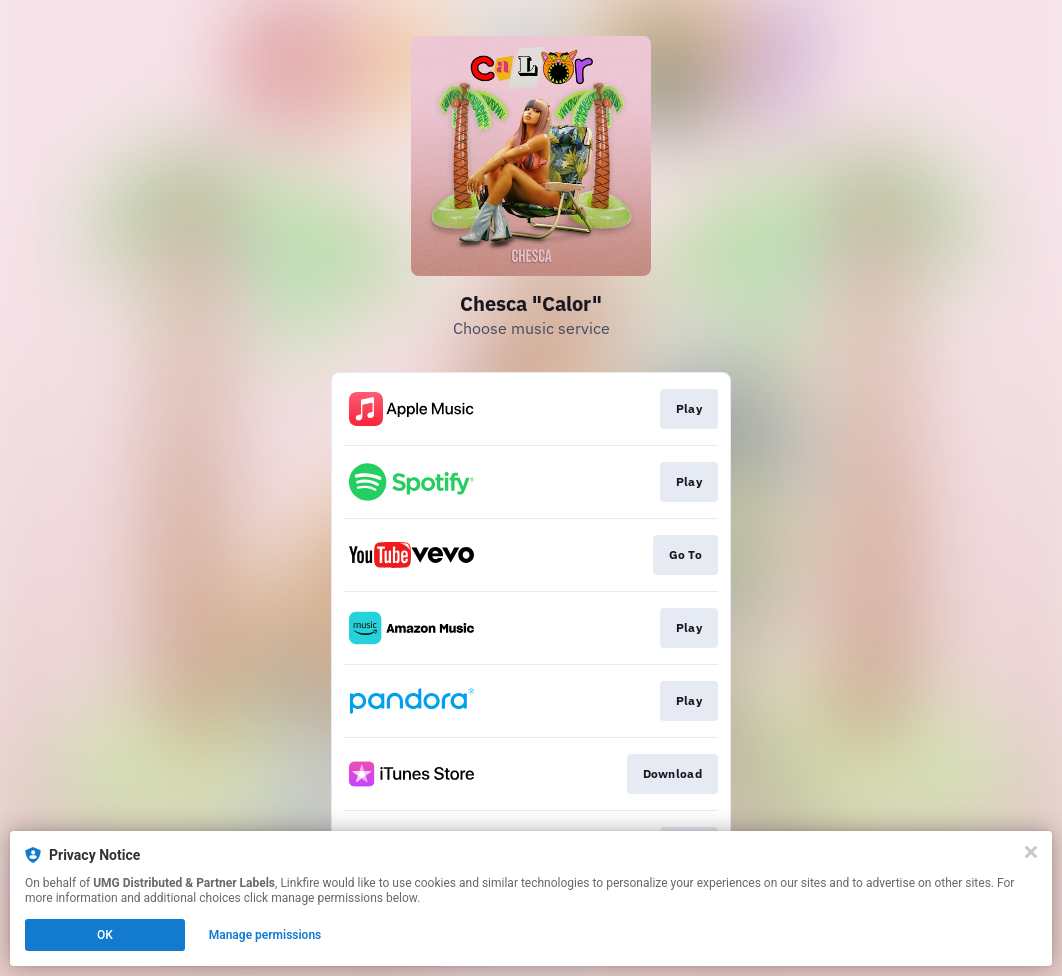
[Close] (1031, 852)
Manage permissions (265, 935)
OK (105, 935)
